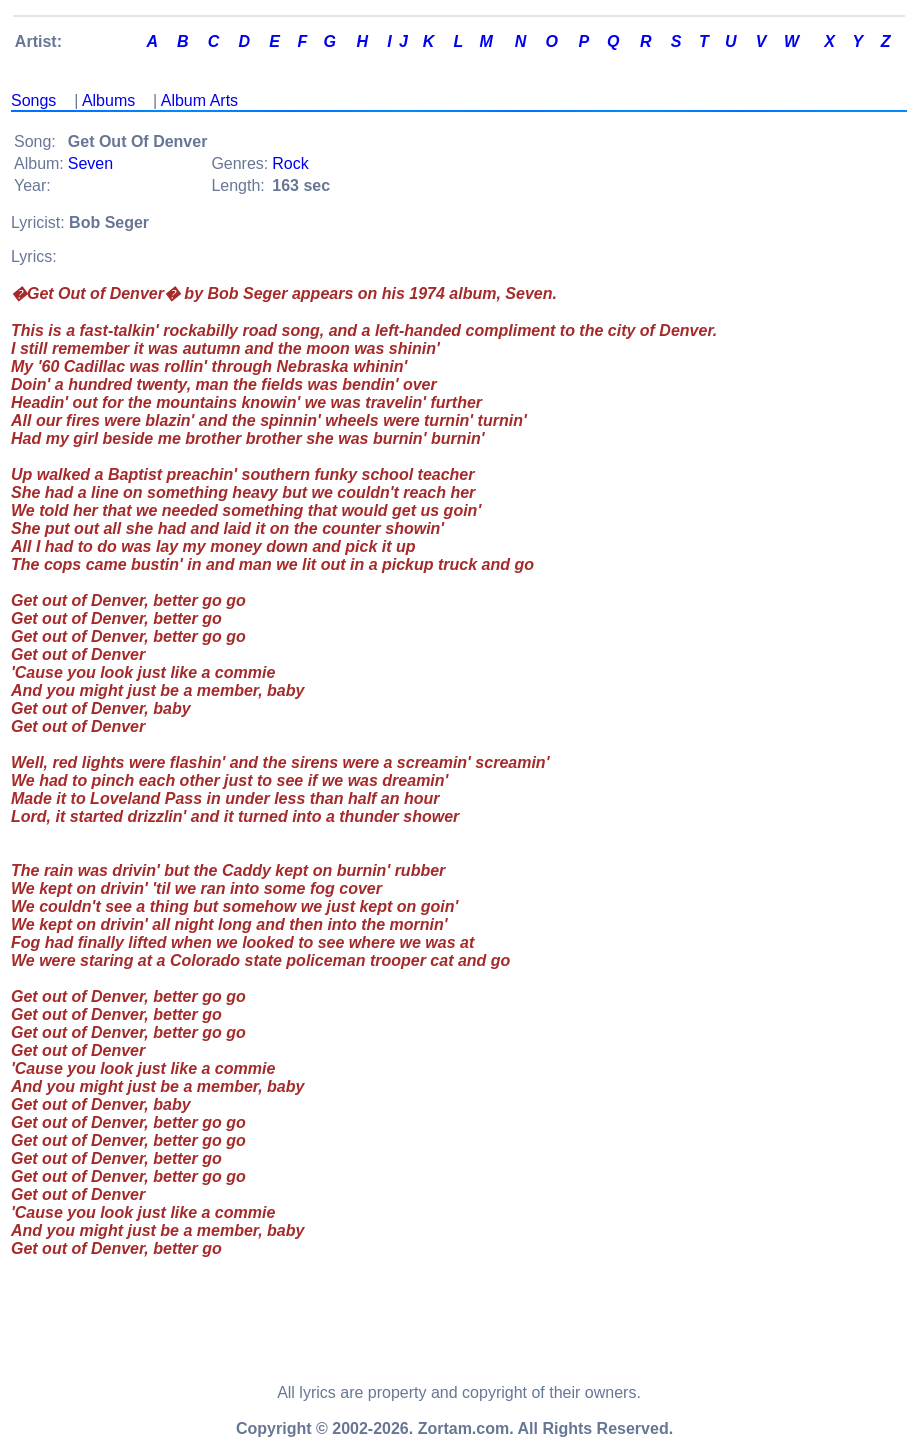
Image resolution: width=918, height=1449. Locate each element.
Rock (290, 163)
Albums (108, 100)
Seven (90, 163)
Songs (33, 100)
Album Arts (199, 100)
